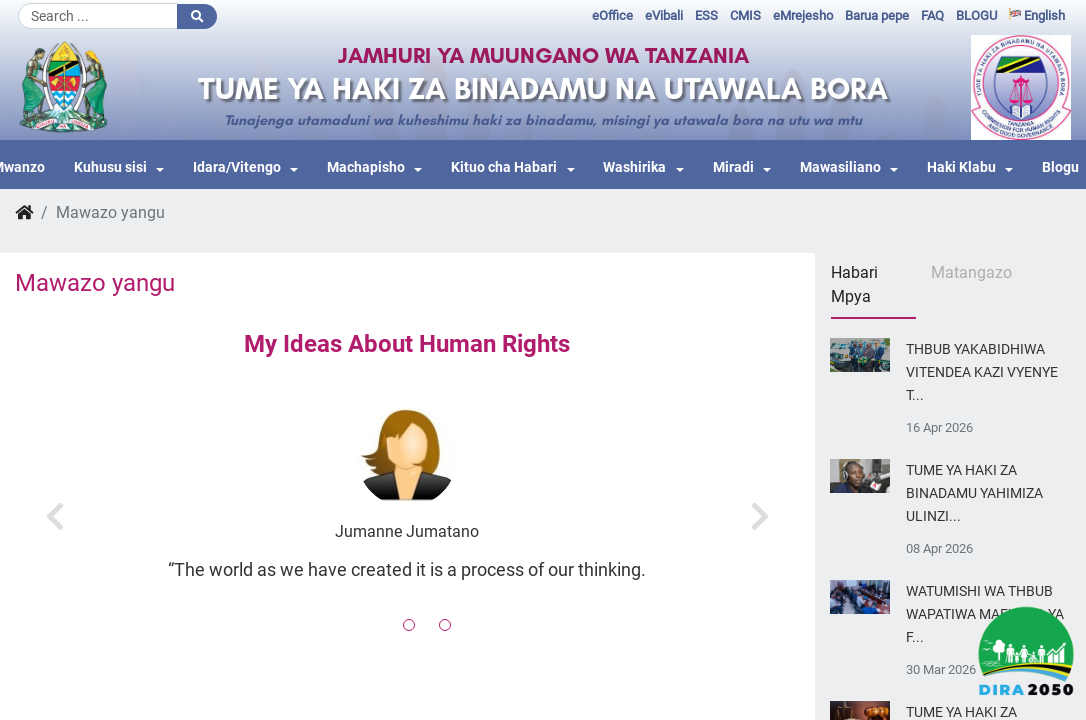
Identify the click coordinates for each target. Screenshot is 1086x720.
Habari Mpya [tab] (854, 284)
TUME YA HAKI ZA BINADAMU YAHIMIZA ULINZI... (974, 493)
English (1037, 15)
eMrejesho (803, 15)
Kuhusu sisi (110, 167)
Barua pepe (877, 15)
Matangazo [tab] (971, 272)
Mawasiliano (840, 167)
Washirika (634, 167)
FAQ (932, 15)
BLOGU (976, 15)
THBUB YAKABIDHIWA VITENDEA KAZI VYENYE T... (982, 372)
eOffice (612, 15)
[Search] (98, 16)
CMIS (745, 15)
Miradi (733, 167)
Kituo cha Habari (504, 167)
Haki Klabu (961, 167)
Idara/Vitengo (237, 167)
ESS (706, 15)
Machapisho (366, 167)
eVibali (664, 15)
